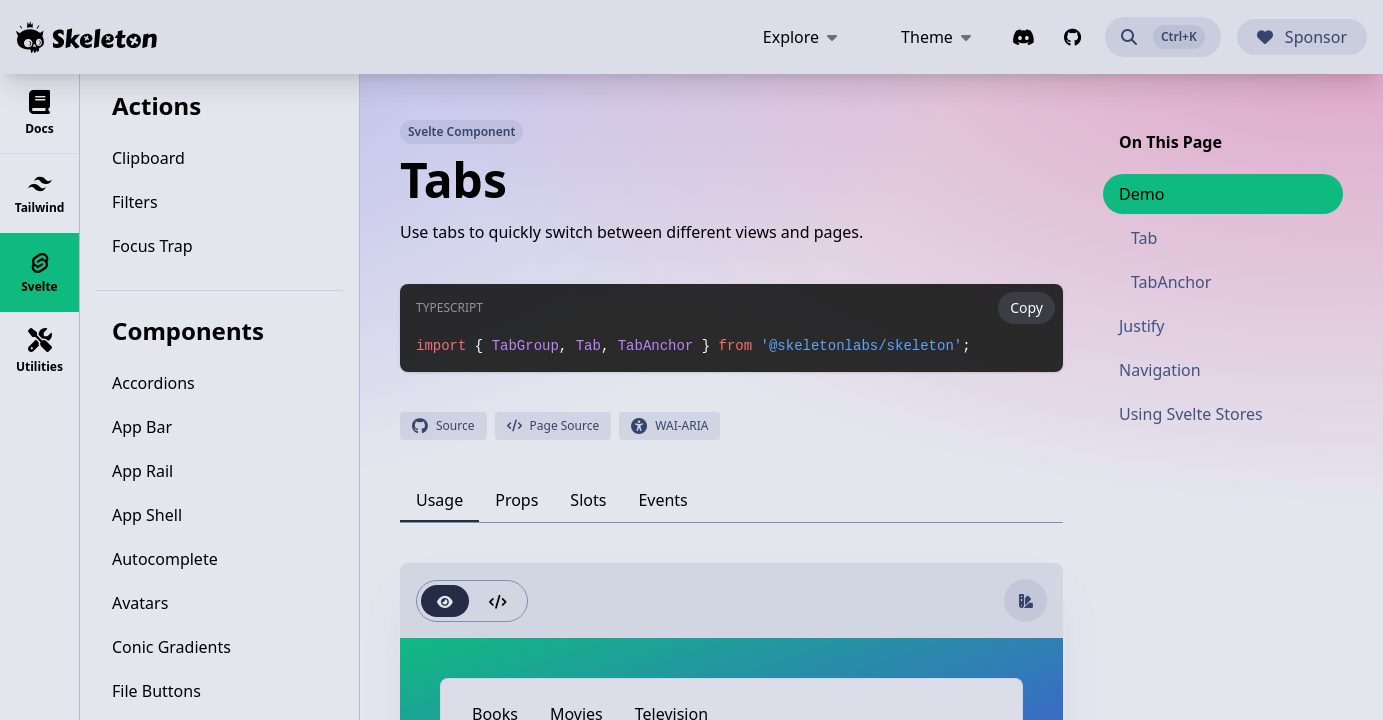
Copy (1026, 307)
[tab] (439, 500)
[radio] (445, 601)
